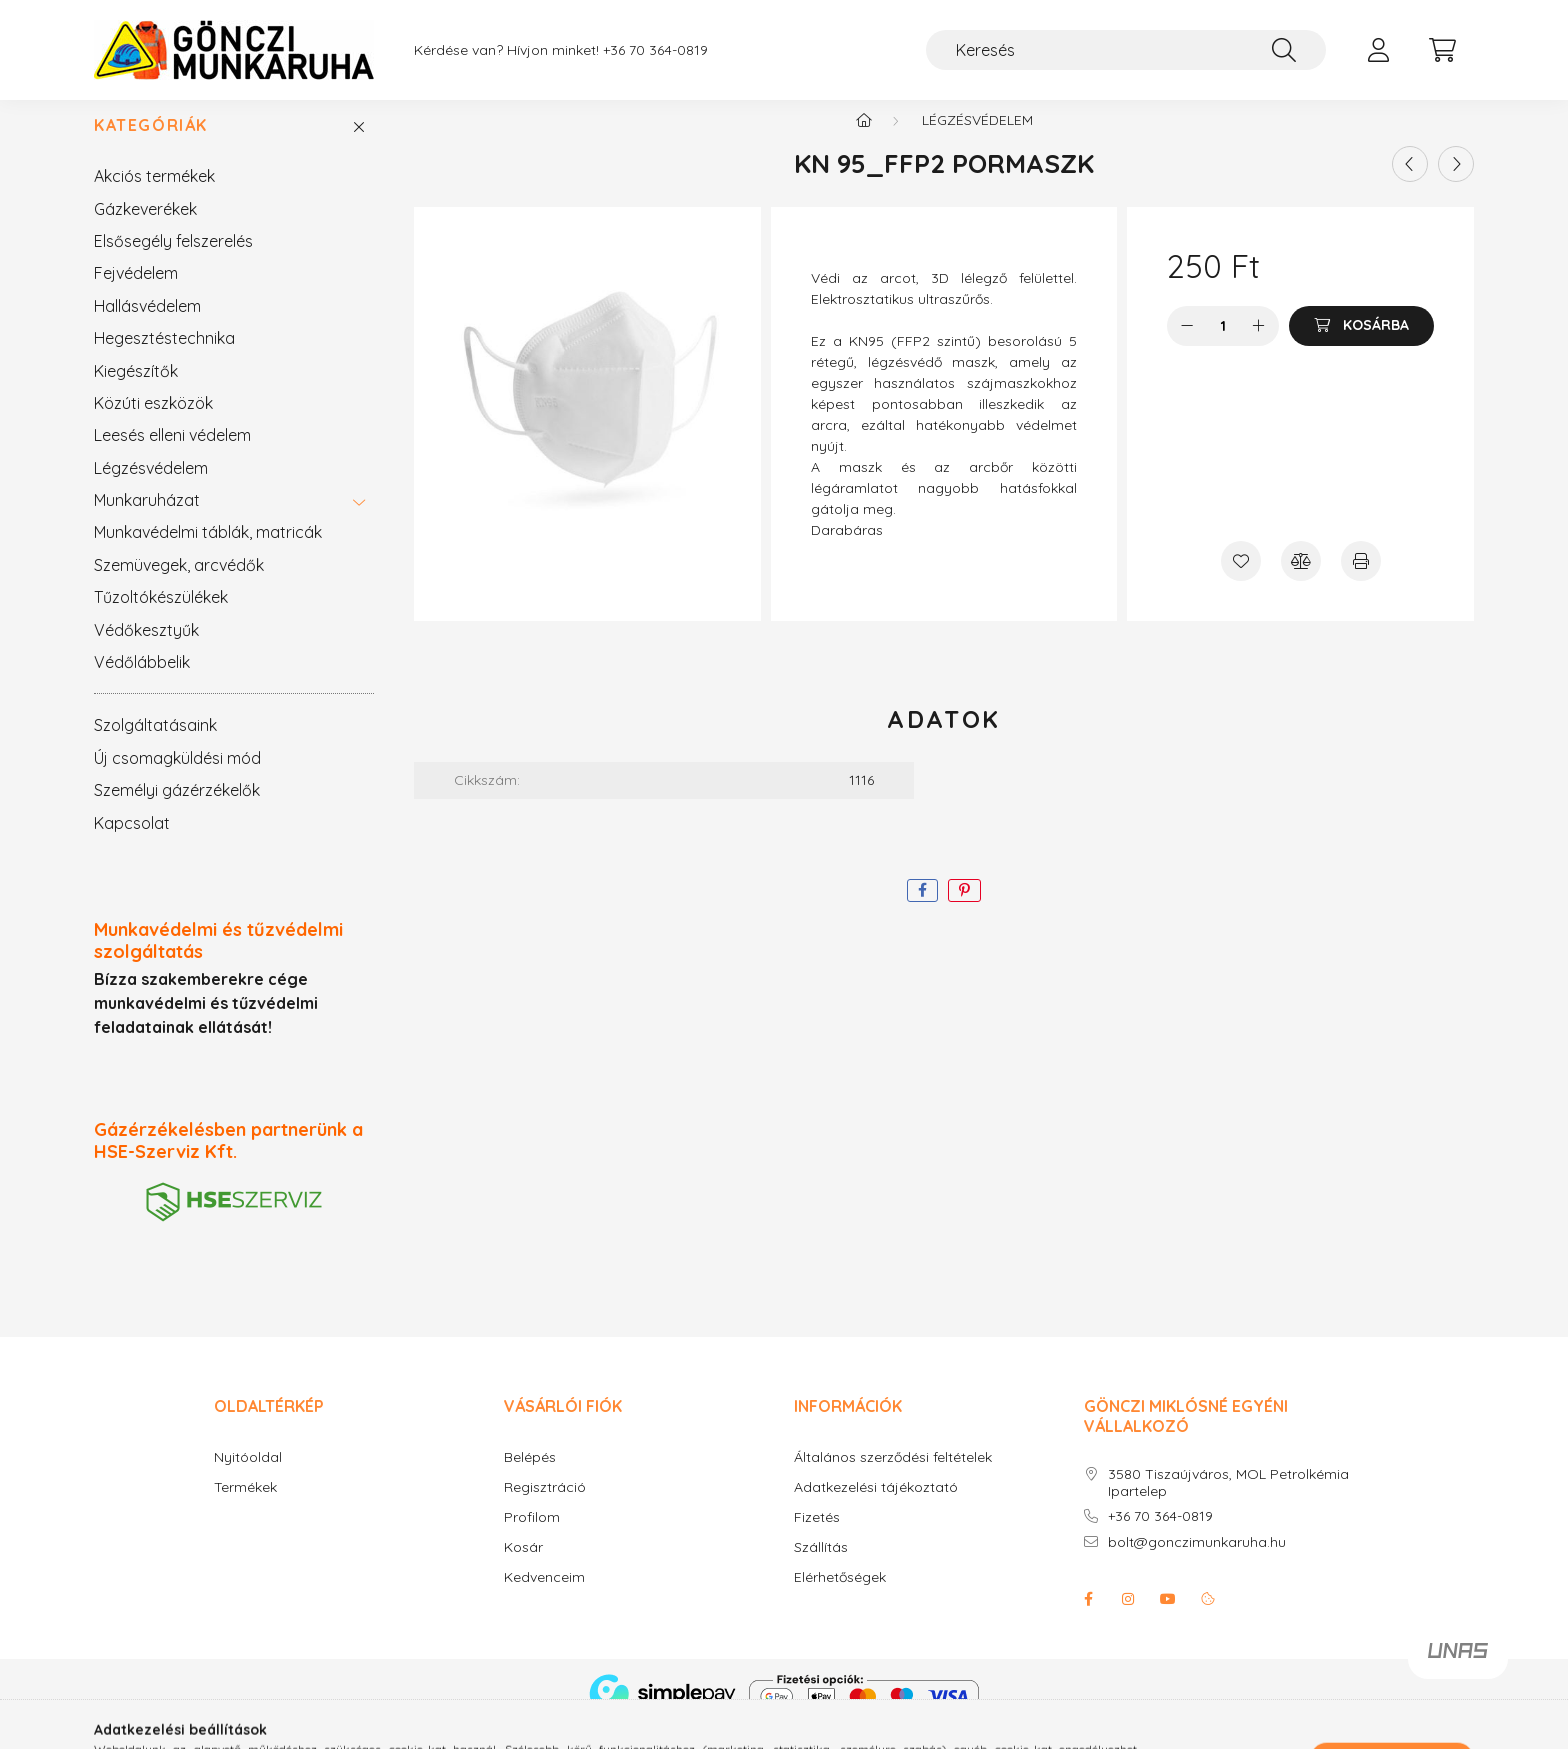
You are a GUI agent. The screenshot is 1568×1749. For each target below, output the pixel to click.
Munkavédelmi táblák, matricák (208, 552)
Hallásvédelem (147, 326)
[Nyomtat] (1361, 581)
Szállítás (821, 1567)
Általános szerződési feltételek (893, 1477)
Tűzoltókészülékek (161, 617)
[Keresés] (1126, 50)
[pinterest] (964, 910)
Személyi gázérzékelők (177, 810)
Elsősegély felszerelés (173, 261)
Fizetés (817, 1537)
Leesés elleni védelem (172, 455)
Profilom (532, 1537)
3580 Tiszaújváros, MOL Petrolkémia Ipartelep (1228, 1503)
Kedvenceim (544, 1597)
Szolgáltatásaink (155, 745)
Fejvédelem (136, 293)
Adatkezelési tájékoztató (876, 1507)
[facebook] (922, 910)
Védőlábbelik (142, 682)
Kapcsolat (132, 843)
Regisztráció (545, 1507)
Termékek (245, 1507)
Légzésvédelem (151, 488)
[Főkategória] (864, 140)
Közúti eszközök (153, 423)
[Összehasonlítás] (1301, 581)
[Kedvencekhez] (1241, 581)
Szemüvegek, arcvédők (179, 585)
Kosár (523, 1567)
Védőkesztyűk (146, 650)
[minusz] (1187, 346)
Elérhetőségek (840, 1597)
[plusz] (1259, 346)
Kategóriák (151, 145)
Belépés (530, 1477)
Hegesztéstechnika (164, 358)
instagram (1128, 1619)
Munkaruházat (147, 520)
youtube (1168, 1619)
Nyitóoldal (248, 1477)
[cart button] (1442, 50)
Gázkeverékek (145, 229)
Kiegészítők (136, 391)
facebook (1088, 1619)
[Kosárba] (1361, 346)
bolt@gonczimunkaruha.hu (1197, 1562)
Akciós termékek (154, 196)
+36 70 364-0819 (1160, 1536)
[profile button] (1378, 50)
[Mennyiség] (1223, 346)
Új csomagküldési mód (177, 778)
